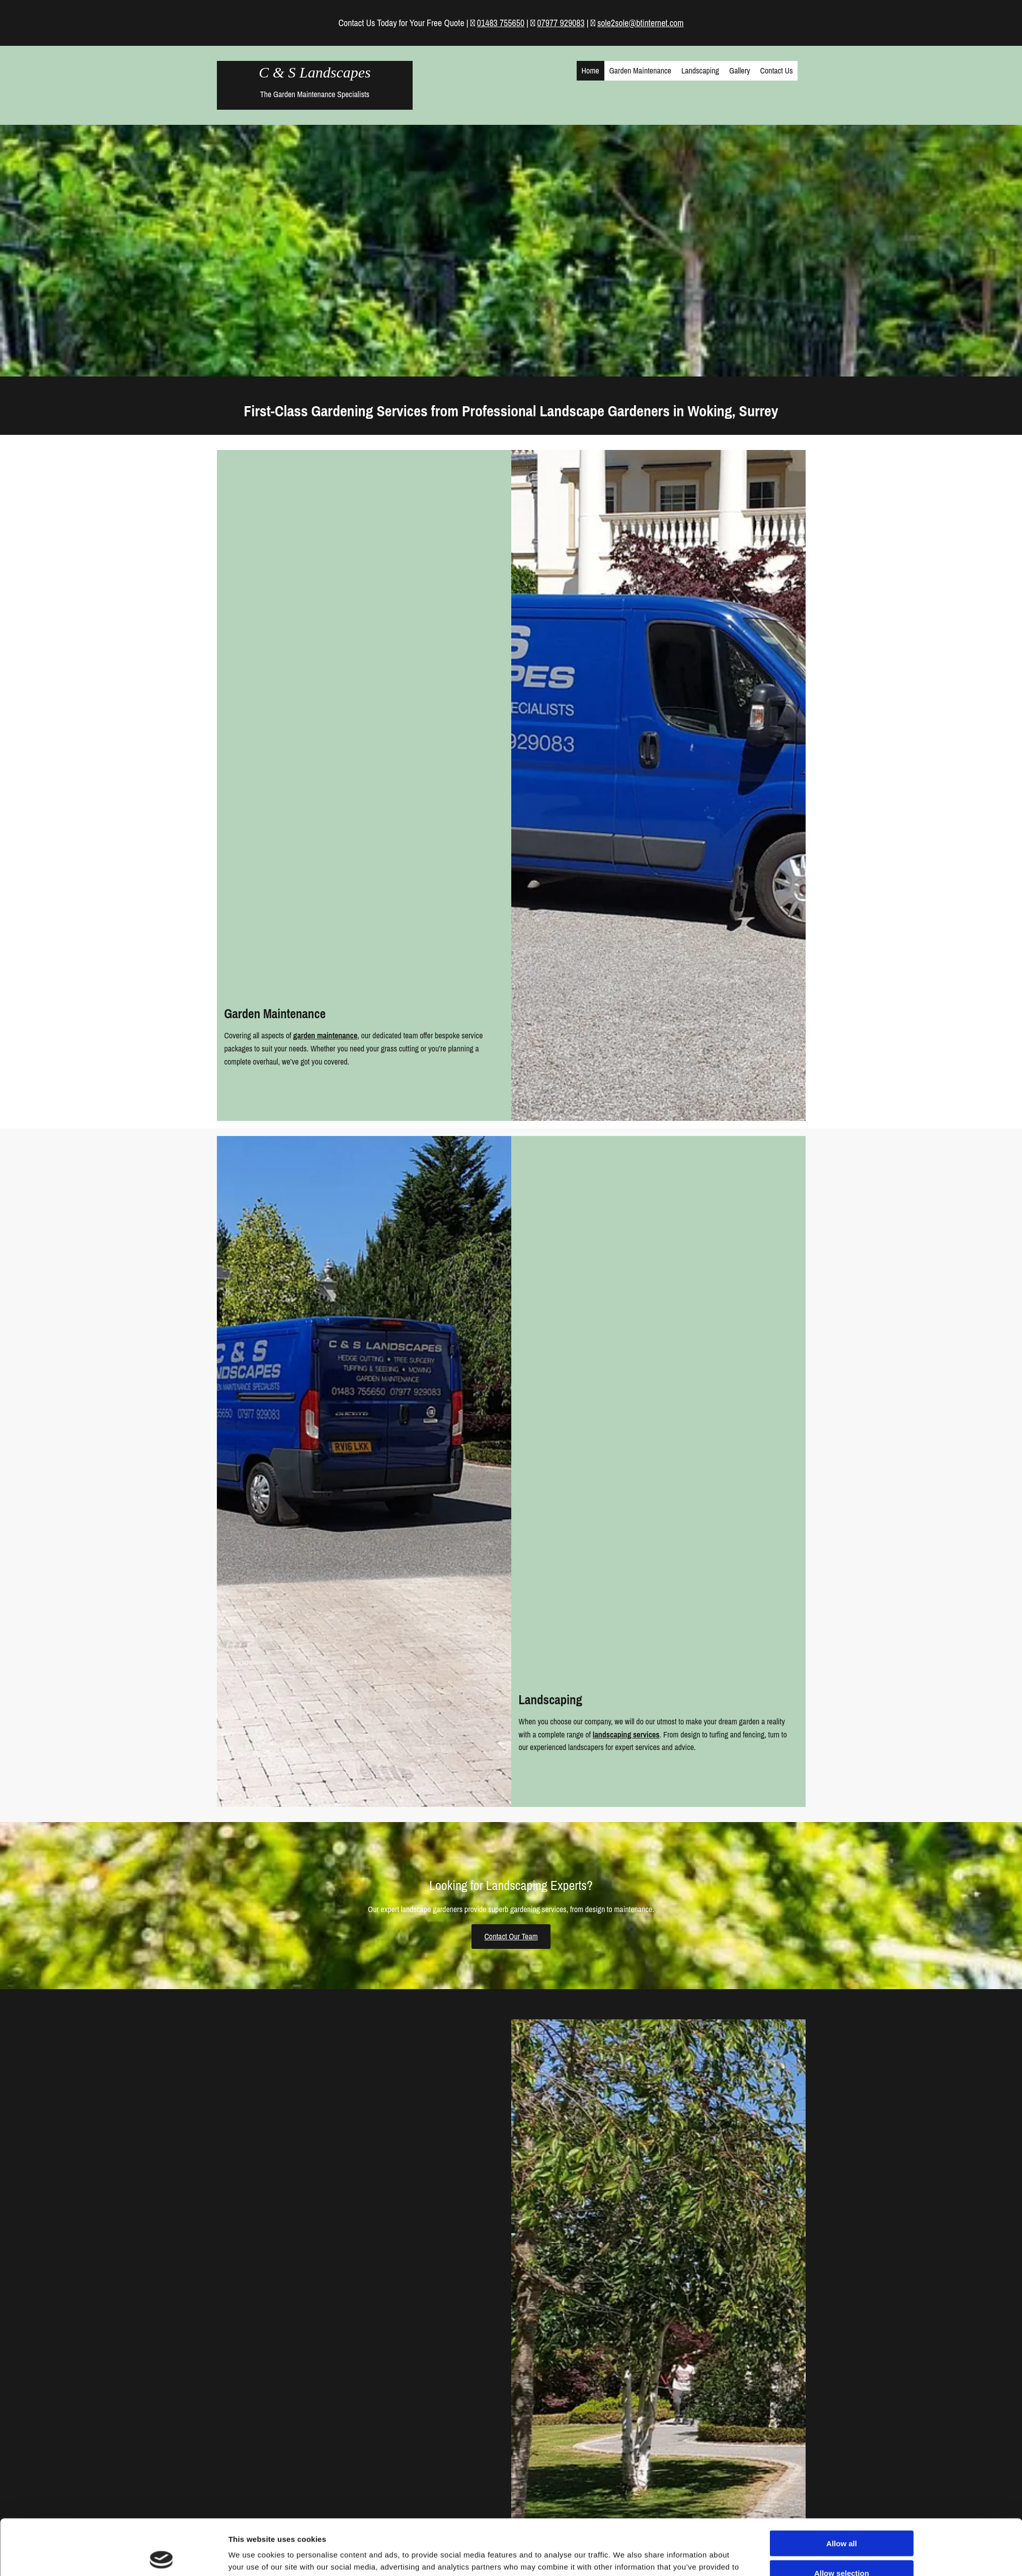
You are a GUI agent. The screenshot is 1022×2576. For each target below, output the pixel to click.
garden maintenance (325, 1035)
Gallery (739, 70)
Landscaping (700, 70)
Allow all (841, 2432)
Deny (841, 2490)
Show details (624, 2499)
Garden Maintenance (640, 70)
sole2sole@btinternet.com (640, 23)
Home (590, 70)
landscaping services (626, 1734)
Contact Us (776, 70)
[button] (510, 1936)
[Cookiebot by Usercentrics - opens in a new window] (161, 2500)
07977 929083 (560, 23)
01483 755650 (500, 23)
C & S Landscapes (315, 72)
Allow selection (841, 2461)
